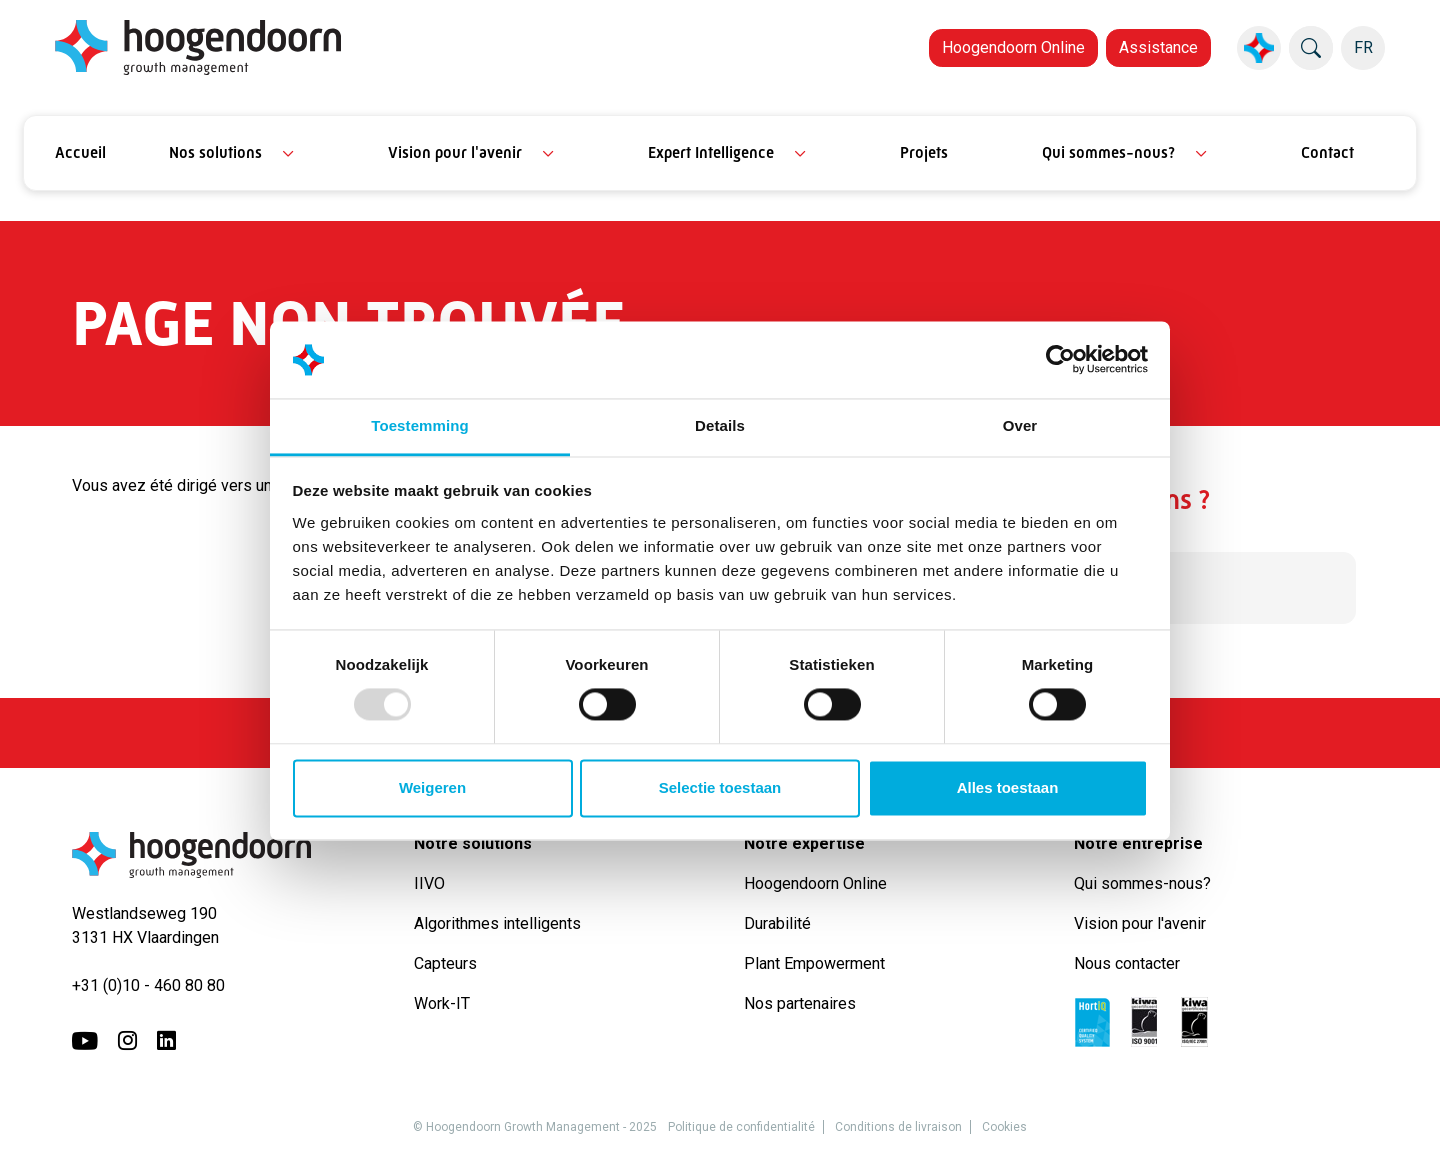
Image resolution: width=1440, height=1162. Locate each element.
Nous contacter (1127, 963)
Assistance (1158, 47)
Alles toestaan (1008, 787)
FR (1363, 47)
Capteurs (445, 963)
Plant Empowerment (816, 963)
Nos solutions (215, 152)
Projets (924, 152)
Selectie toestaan (720, 787)
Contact (1327, 152)
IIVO (429, 883)
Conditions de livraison (898, 1127)
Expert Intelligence (711, 152)
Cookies (1004, 1127)
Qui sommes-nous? (1108, 152)
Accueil (80, 152)
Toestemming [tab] (420, 425)
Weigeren (432, 787)
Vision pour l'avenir (455, 152)
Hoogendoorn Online (1013, 47)
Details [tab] (720, 425)
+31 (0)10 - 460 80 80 (148, 985)
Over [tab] (1020, 425)
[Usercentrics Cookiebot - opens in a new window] (1060, 360)
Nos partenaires (800, 1003)
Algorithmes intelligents (497, 923)
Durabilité (781, 923)
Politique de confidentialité (741, 1127)
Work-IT (442, 1003)
